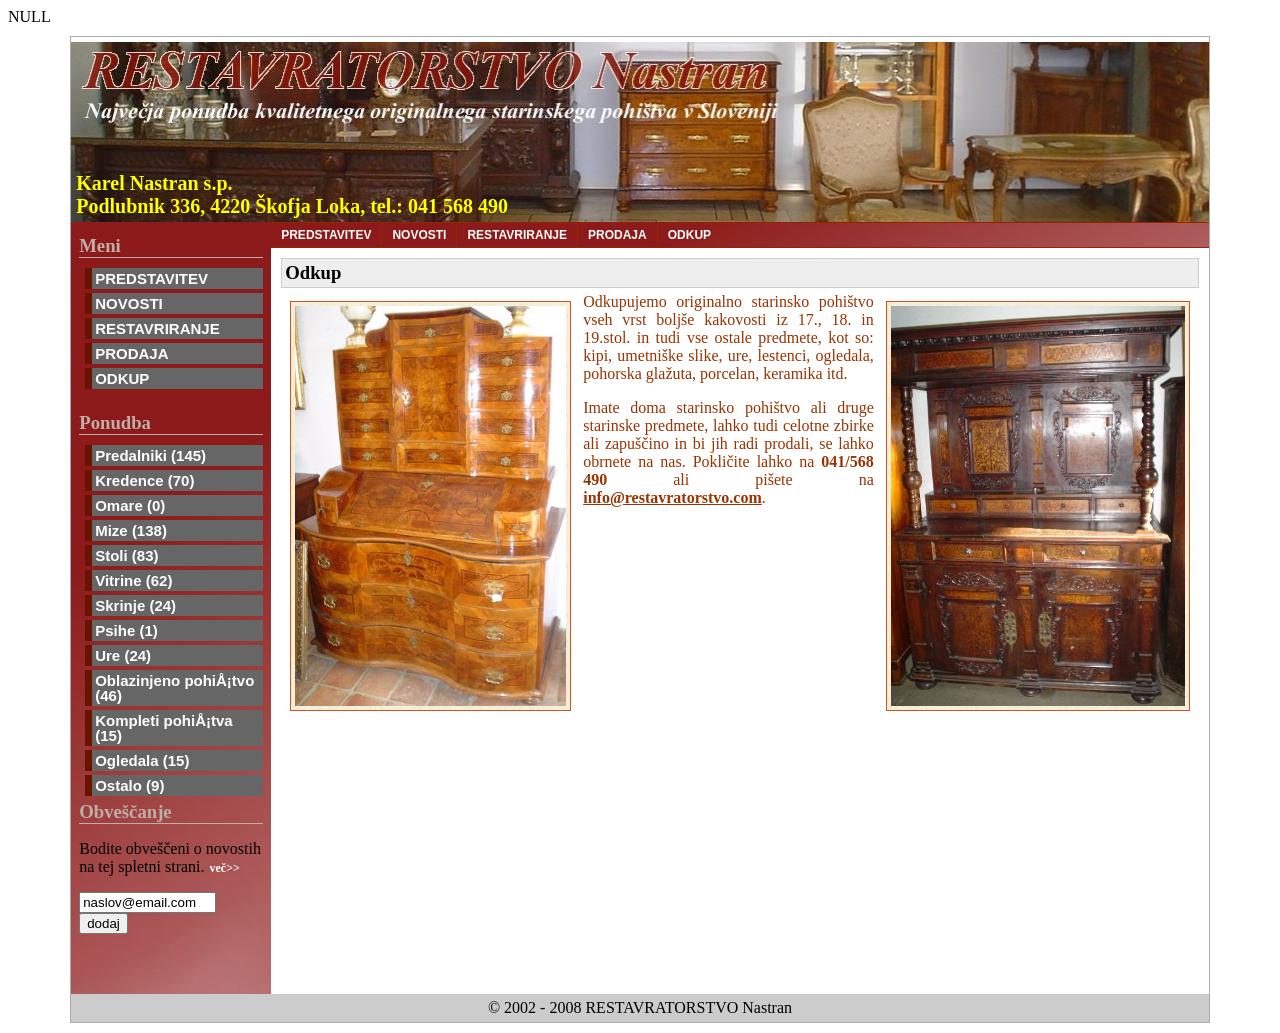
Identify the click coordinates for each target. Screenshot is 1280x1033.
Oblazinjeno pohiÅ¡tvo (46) (174, 688)
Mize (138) (131, 530)
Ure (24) (123, 655)
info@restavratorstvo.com (672, 497)
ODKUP (122, 378)
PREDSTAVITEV (151, 278)
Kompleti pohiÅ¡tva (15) (164, 728)
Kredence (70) (144, 480)
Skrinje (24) (135, 605)
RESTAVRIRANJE (157, 328)
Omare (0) (130, 505)
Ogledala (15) (142, 760)
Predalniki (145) (150, 455)
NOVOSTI (129, 303)
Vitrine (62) (133, 580)
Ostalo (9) (129, 785)
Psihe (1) (126, 630)
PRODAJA (131, 353)
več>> (225, 868)
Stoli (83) (126, 555)
